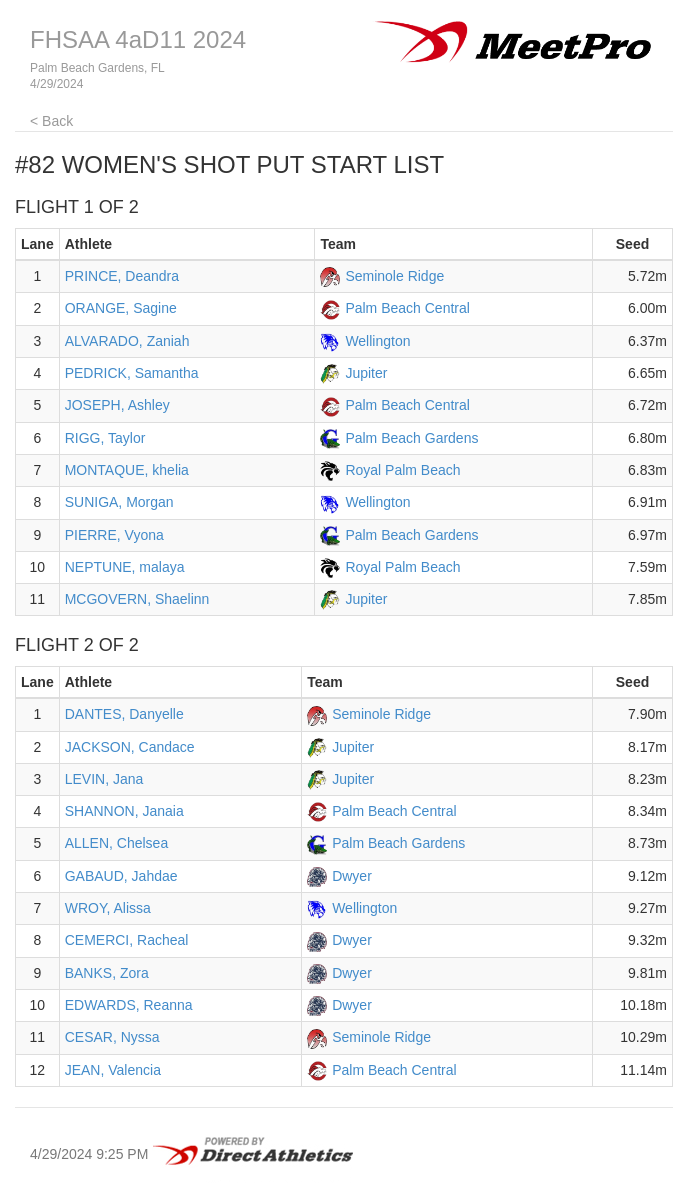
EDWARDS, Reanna (129, 1005)
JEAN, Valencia (113, 1070)
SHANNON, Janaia (124, 811)
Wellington (377, 341)
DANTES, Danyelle (124, 714)
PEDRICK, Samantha (132, 373)
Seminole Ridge (394, 276)
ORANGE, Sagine (121, 308)
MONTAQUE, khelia (127, 470)
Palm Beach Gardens (411, 438)
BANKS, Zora (107, 973)
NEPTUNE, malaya (125, 567)
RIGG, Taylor (105, 438)
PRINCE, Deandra (122, 276)
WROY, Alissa (108, 908)
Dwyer (352, 876)
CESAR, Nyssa (112, 1037)
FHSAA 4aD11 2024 (138, 39)
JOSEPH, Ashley (117, 405)
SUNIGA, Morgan (119, 502)
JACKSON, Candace (130, 747)
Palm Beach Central (407, 308)
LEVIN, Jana (104, 779)
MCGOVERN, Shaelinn (137, 599)
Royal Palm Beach (402, 470)
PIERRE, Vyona (114, 535)
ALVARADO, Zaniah (127, 341)
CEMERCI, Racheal (127, 940)
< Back (51, 121)
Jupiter (366, 373)
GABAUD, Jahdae (121, 876)
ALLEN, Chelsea (117, 843)
